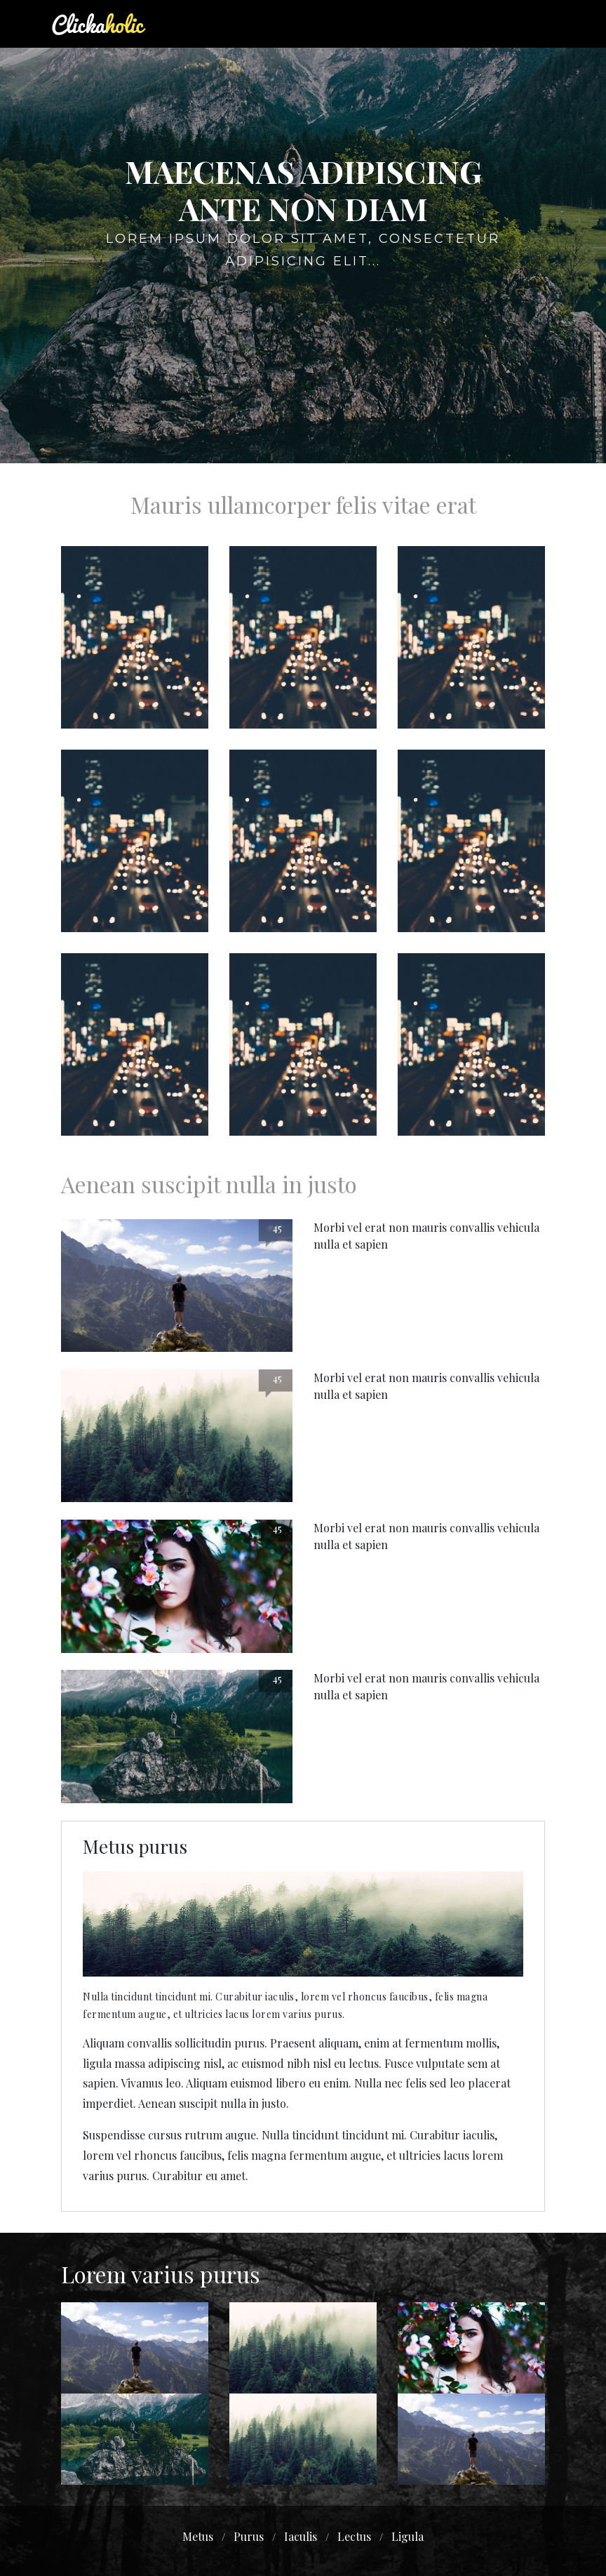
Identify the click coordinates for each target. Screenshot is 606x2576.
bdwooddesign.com (337, 2549)
